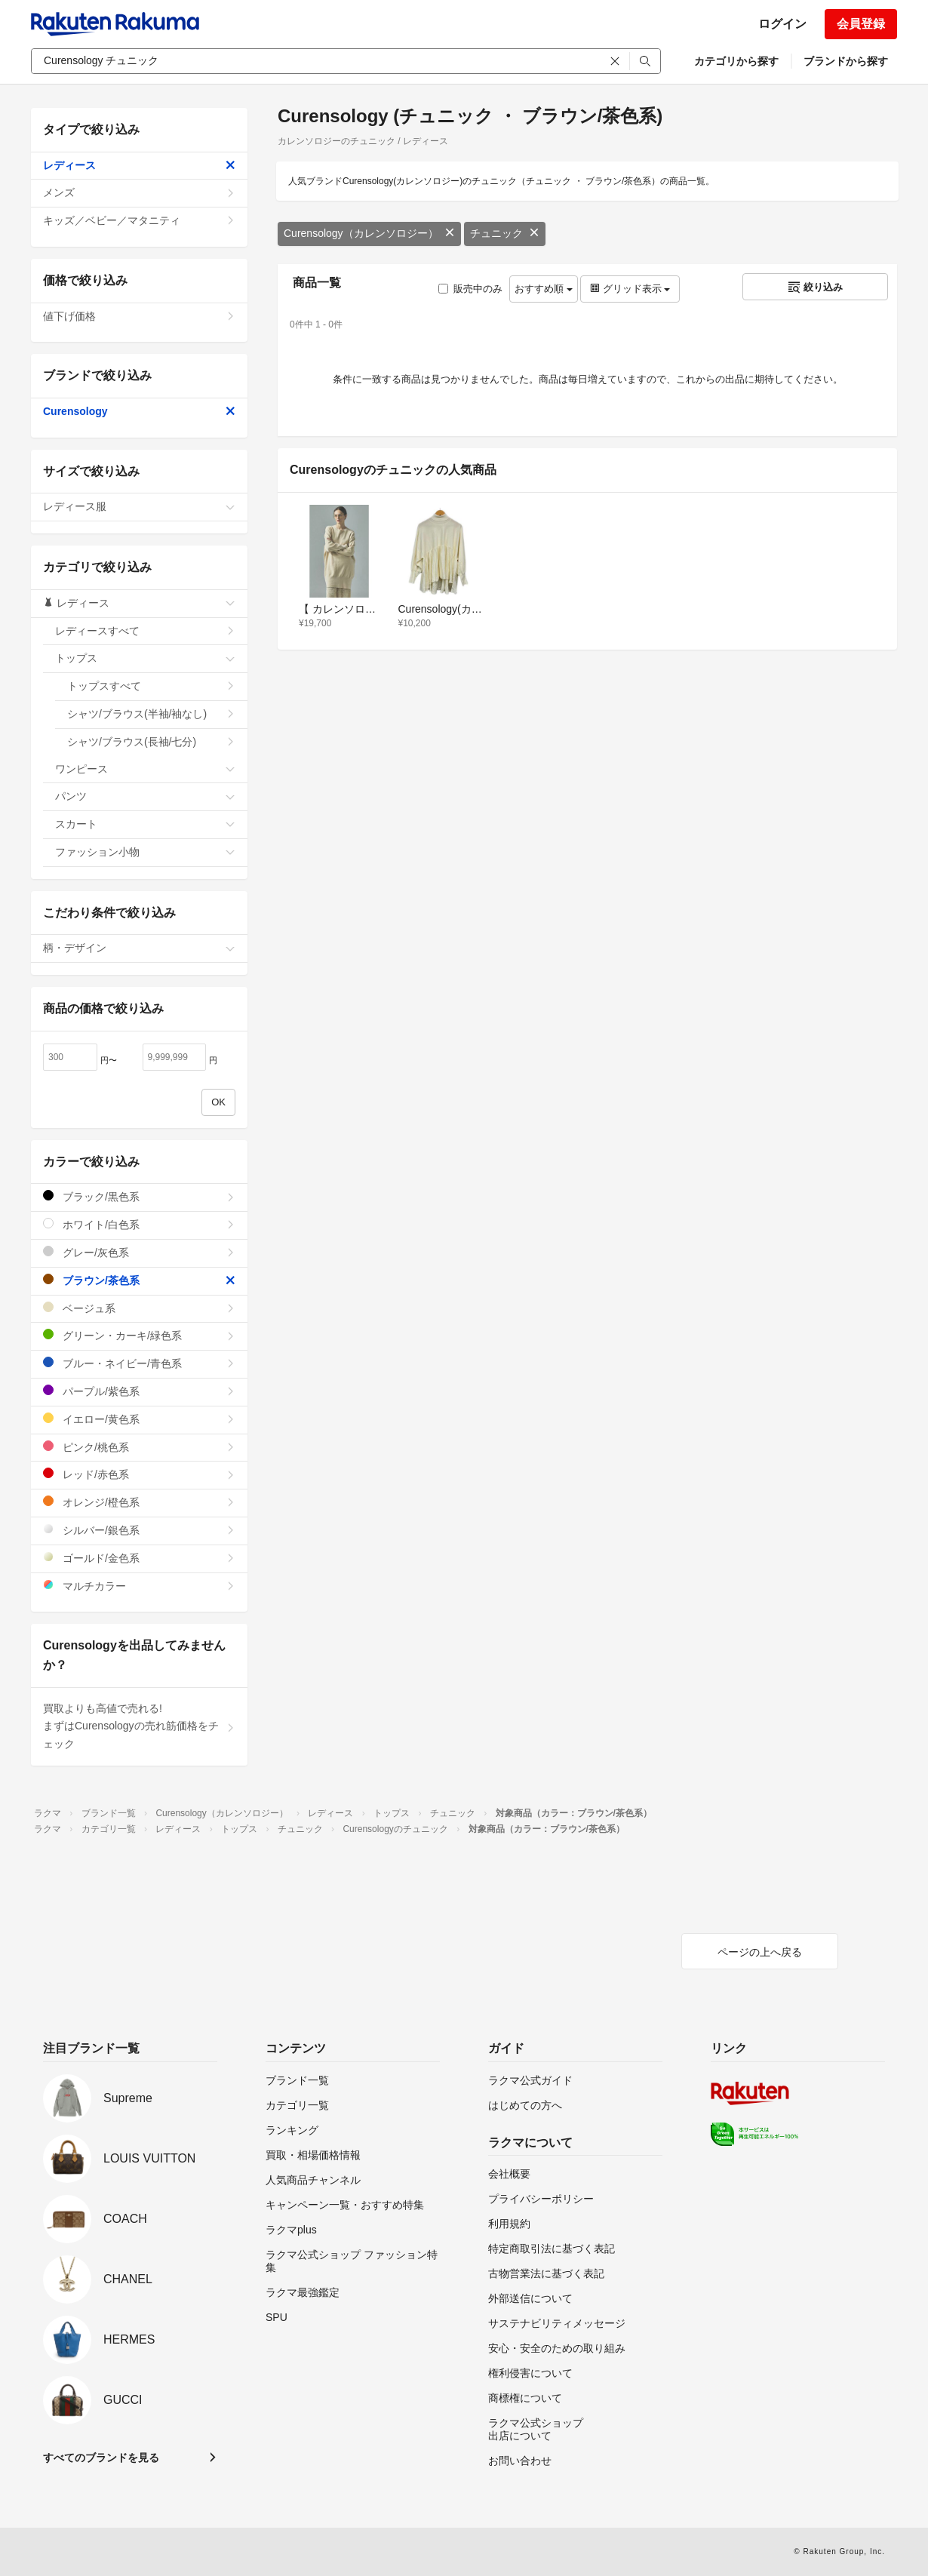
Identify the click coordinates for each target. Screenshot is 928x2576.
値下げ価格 (139, 316)
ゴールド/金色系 (139, 1557)
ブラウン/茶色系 (139, 1280)
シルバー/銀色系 (139, 1529)
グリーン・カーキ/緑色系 (139, 1335)
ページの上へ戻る (760, 1952)
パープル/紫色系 (139, 1391)
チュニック (504, 233)
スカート (145, 824)
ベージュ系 (139, 1308)
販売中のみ (470, 288)
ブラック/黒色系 (139, 1196)
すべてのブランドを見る (101, 2458)
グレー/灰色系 (139, 1252)
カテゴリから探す (736, 61)
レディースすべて (145, 631)
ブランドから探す (846, 61)
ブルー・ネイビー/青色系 (139, 1363)
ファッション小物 (145, 852)
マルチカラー (139, 1585)
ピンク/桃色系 (139, 1446)
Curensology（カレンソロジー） (369, 233)
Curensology (139, 411)
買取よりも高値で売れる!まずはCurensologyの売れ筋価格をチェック (139, 1726)
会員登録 (861, 23)
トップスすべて (151, 686)
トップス (145, 658)
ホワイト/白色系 (139, 1224)
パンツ (145, 796)
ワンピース (145, 769)
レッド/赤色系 (139, 1474)
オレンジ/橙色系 (139, 1501)
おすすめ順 (544, 288)
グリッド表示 (630, 288)
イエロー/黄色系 (139, 1418)
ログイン (782, 23)
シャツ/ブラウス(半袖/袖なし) (151, 714)
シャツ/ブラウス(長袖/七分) (151, 742)
